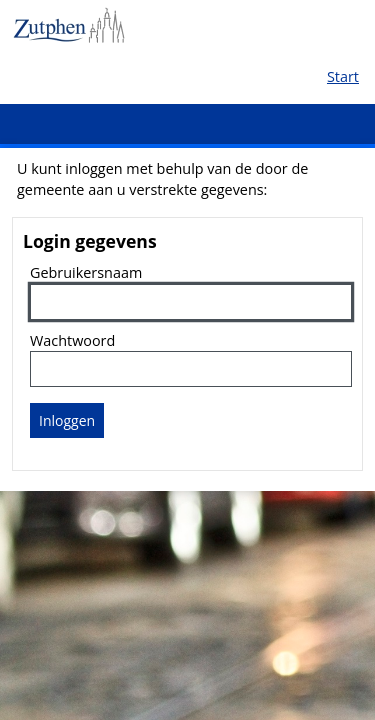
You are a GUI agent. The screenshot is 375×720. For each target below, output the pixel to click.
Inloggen (67, 420)
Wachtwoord (72, 340)
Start (343, 76)
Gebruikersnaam (86, 272)
